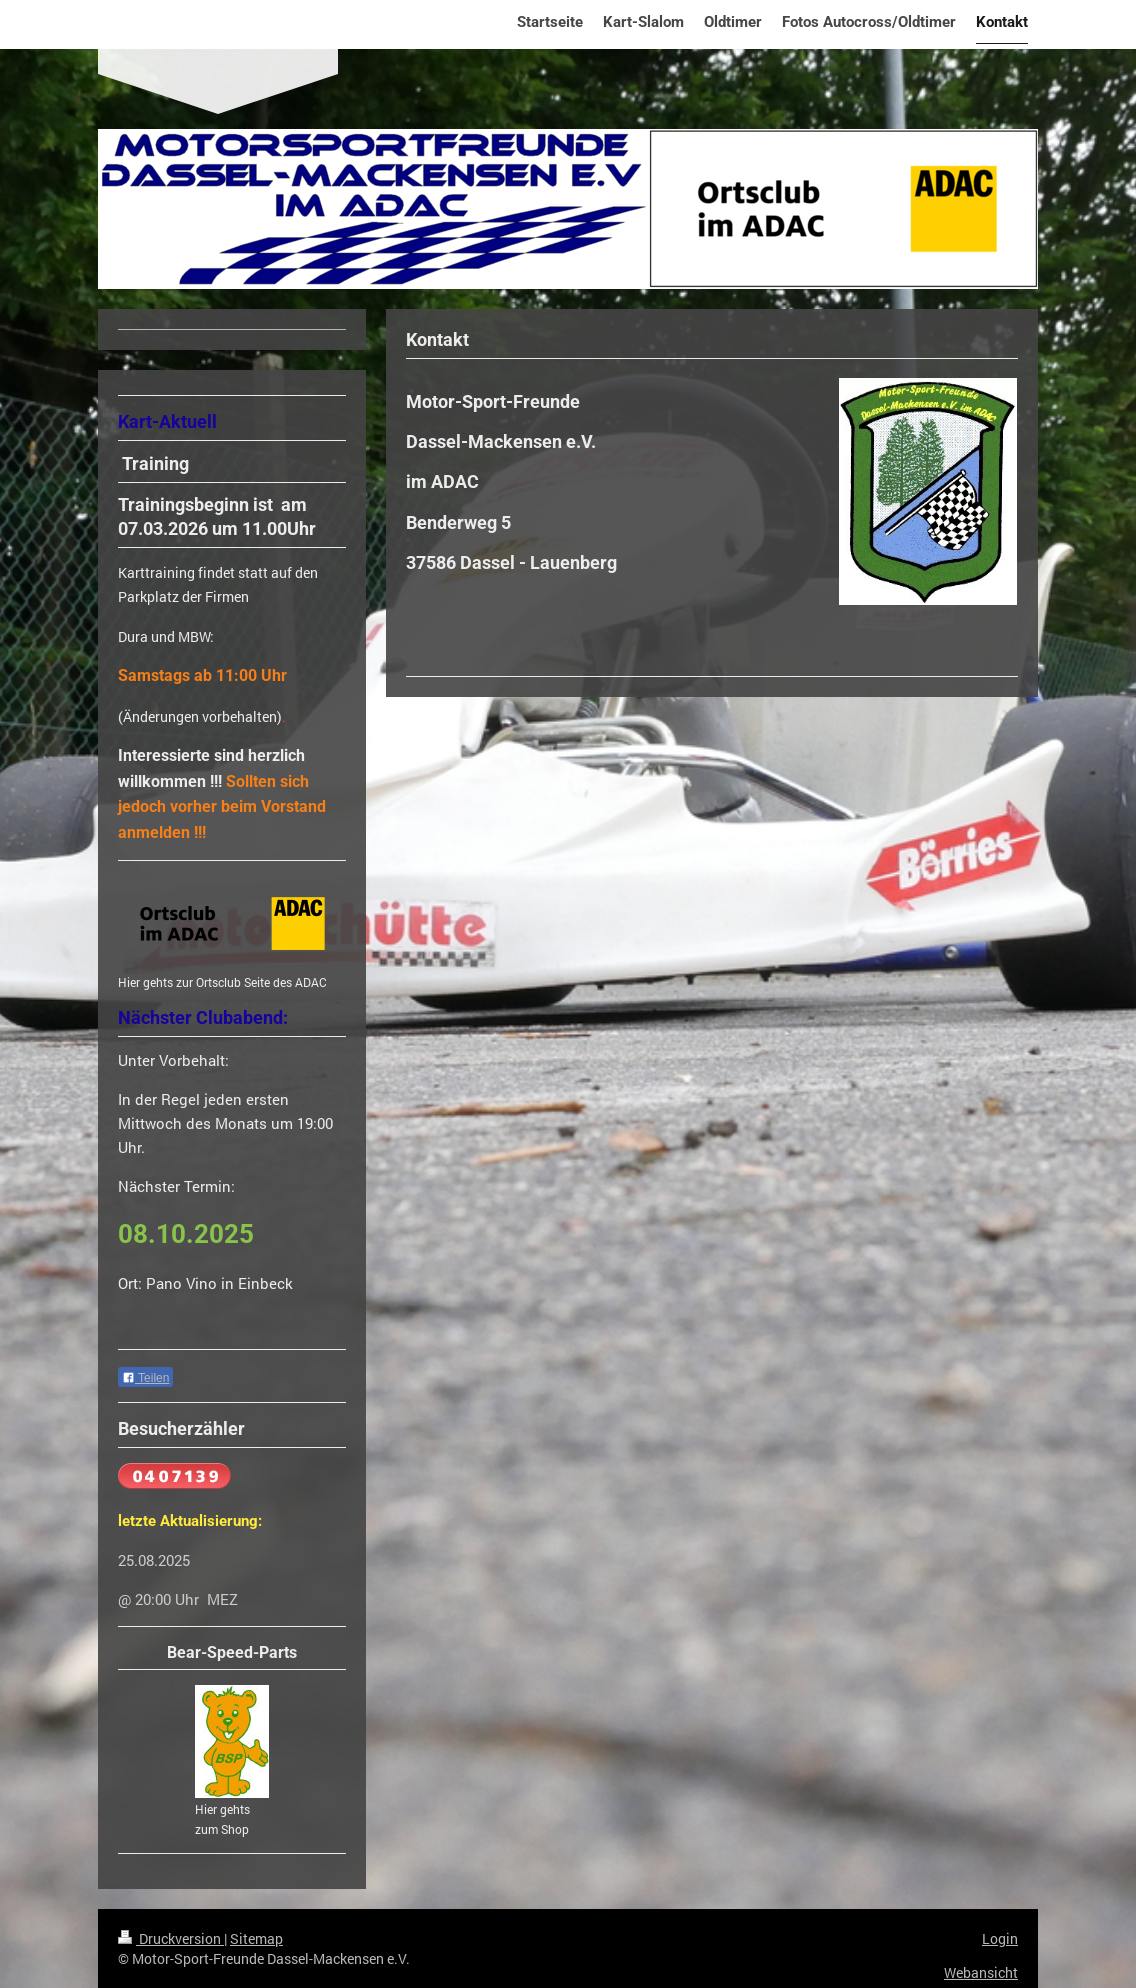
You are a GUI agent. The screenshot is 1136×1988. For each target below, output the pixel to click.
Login (1000, 1938)
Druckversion (171, 1938)
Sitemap (256, 1938)
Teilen (145, 1378)
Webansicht (981, 1972)
